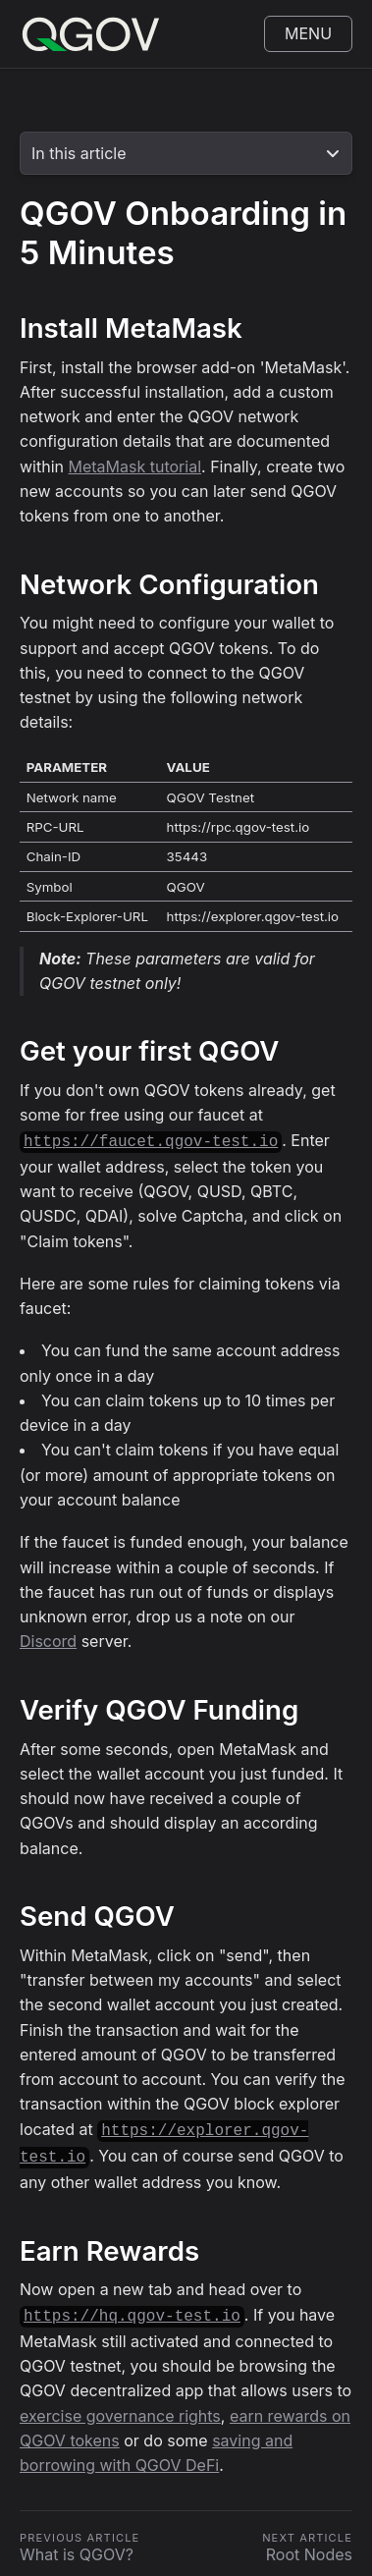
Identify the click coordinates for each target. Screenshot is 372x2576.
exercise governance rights (120, 2408)
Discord (48, 1639)
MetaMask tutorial (135, 466)
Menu (308, 33)
